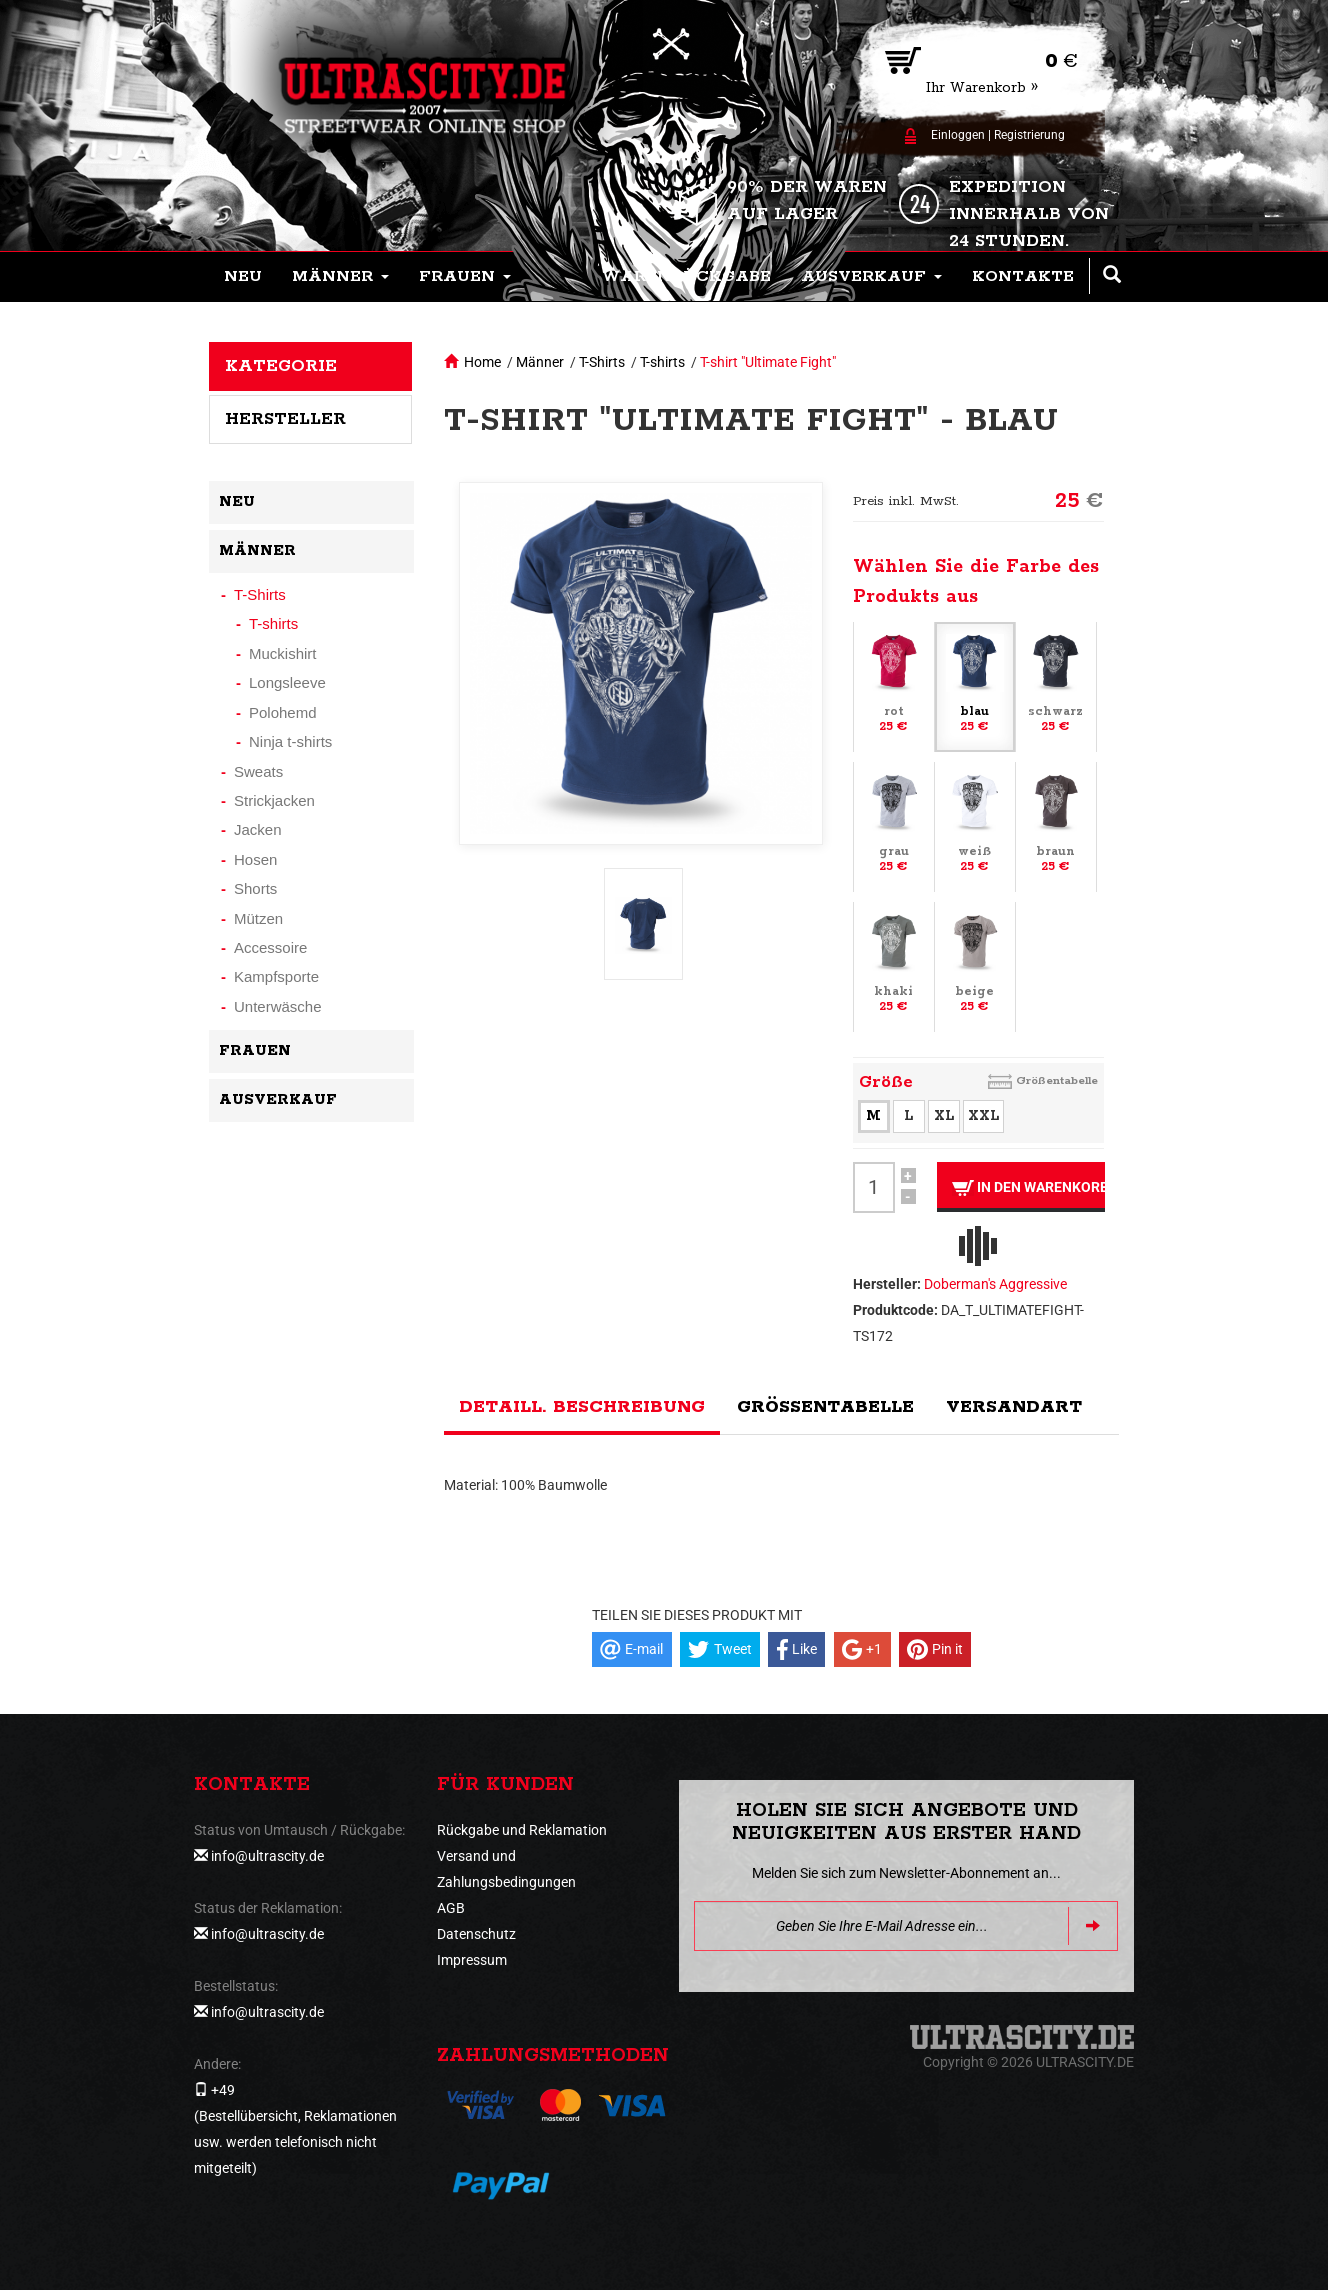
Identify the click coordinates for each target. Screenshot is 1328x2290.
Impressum (472, 1960)
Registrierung (1029, 135)
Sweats (258, 771)
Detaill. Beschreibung (582, 1407)
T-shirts (662, 362)
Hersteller (285, 419)
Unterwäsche (278, 1006)
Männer (540, 362)
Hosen (255, 859)
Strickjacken (274, 800)
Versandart (1014, 1407)
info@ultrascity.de (267, 1856)
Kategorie (281, 366)
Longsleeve (287, 682)
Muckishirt (283, 653)
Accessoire (270, 947)
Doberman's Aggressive (995, 1284)
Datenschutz (476, 1934)
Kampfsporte (276, 976)
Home (482, 362)
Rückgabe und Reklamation (522, 1830)
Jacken (258, 829)
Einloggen (958, 135)
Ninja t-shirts (290, 741)
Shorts (255, 888)
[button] (340, 277)
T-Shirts (602, 362)
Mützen (258, 918)
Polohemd (283, 712)
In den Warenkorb (1028, 1187)
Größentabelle (1057, 1080)
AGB (451, 1908)
